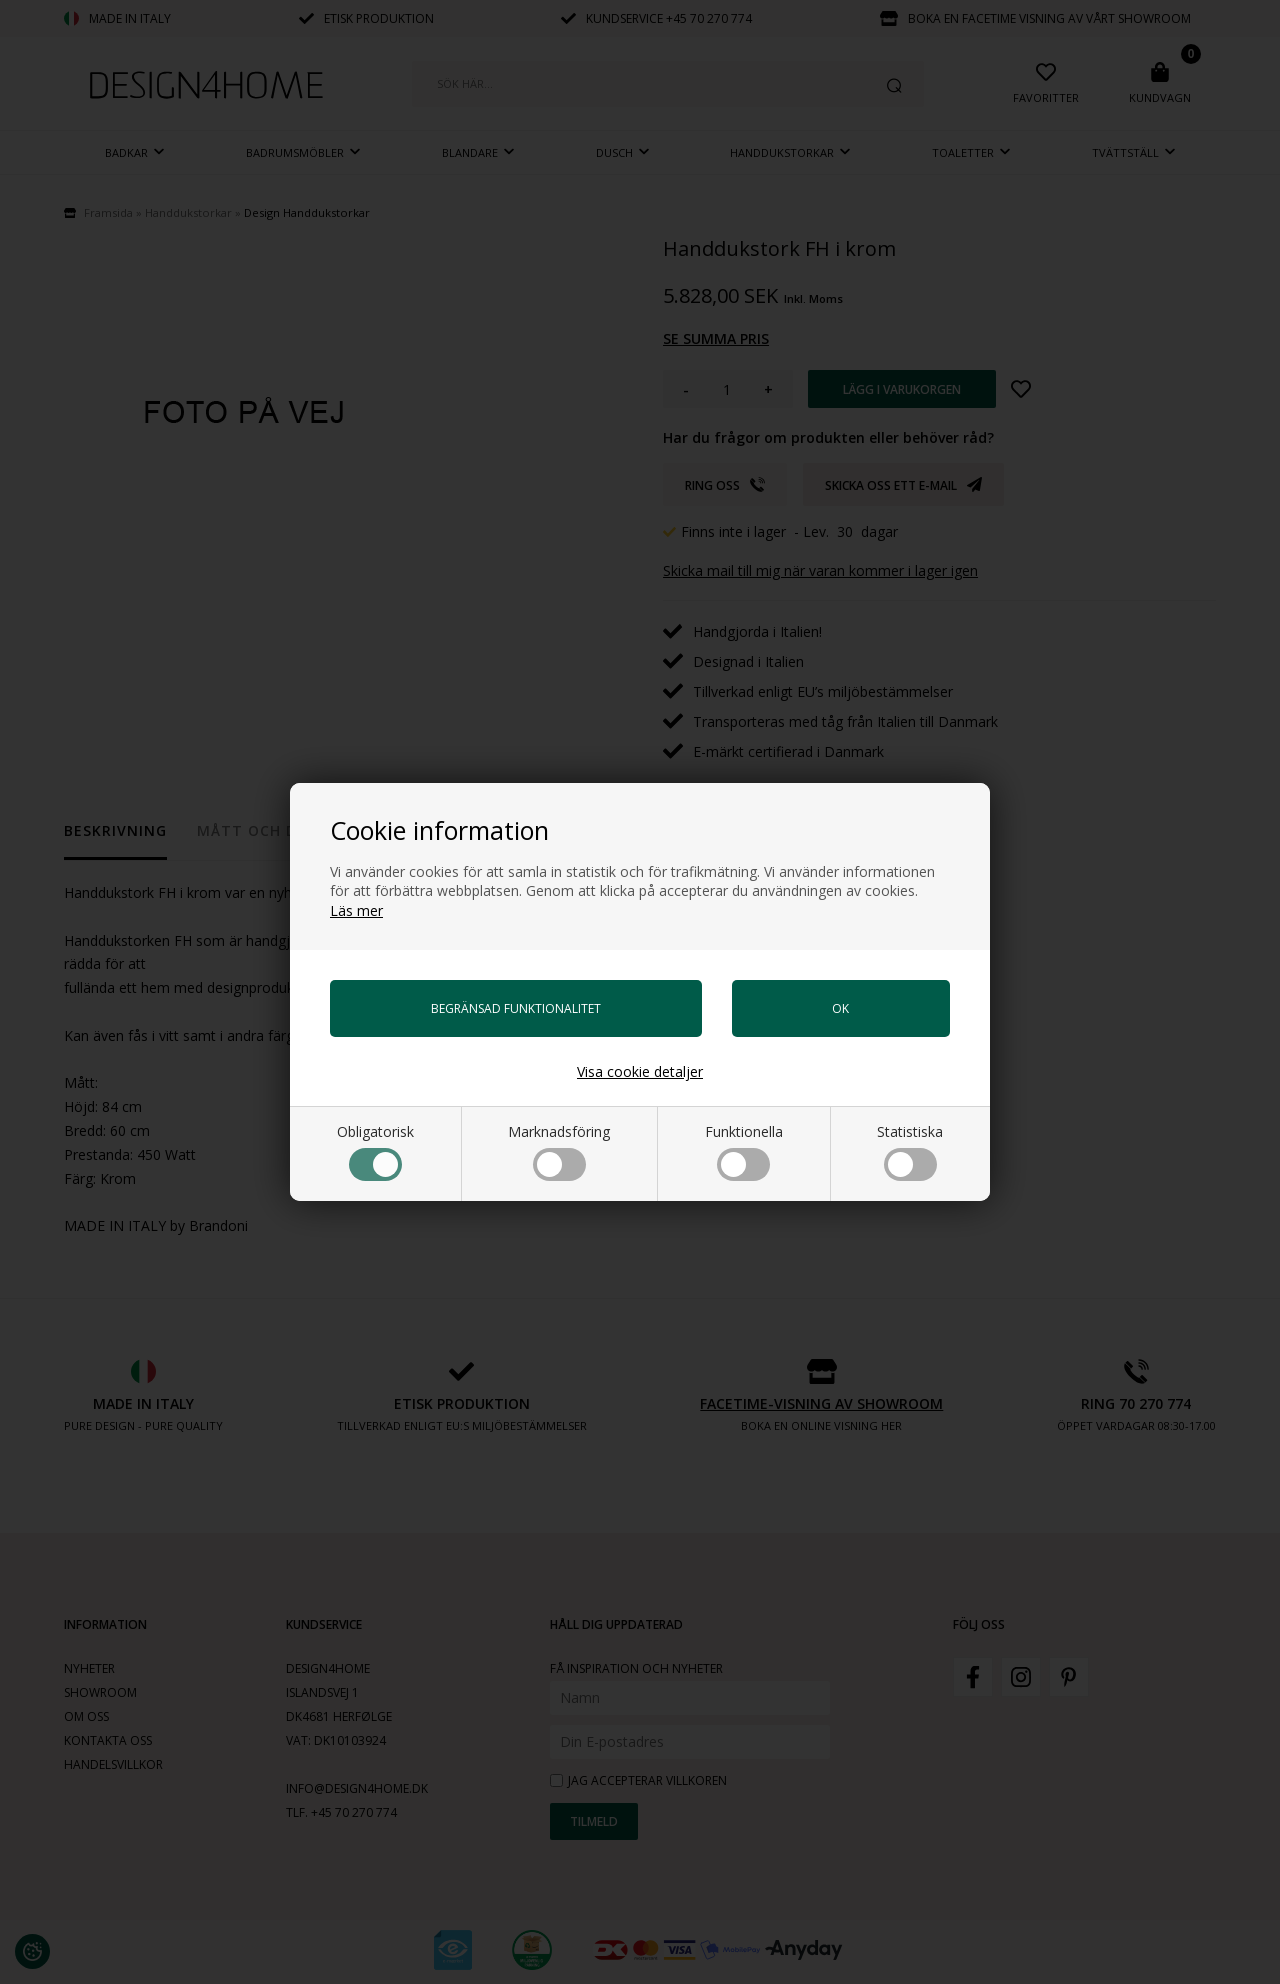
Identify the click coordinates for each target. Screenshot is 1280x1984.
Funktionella (744, 1151)
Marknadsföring (559, 1151)
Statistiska (910, 1151)
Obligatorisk (375, 1151)
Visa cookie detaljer (640, 1071)
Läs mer (356, 910)
